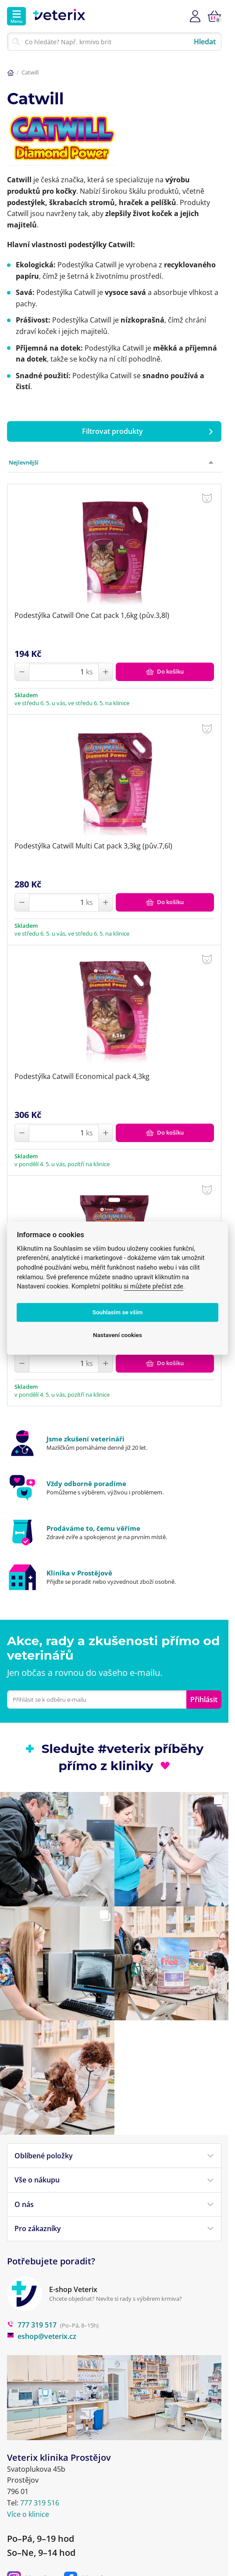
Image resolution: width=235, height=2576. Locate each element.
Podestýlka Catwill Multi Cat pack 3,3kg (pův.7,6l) (93, 846)
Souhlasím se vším (118, 1312)
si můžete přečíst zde (153, 1286)
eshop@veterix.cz (41, 2336)
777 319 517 (32, 2325)
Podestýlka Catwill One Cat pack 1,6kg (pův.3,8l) (91, 615)
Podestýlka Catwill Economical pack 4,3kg (82, 1076)
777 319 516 (39, 2503)
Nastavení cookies (117, 1335)
